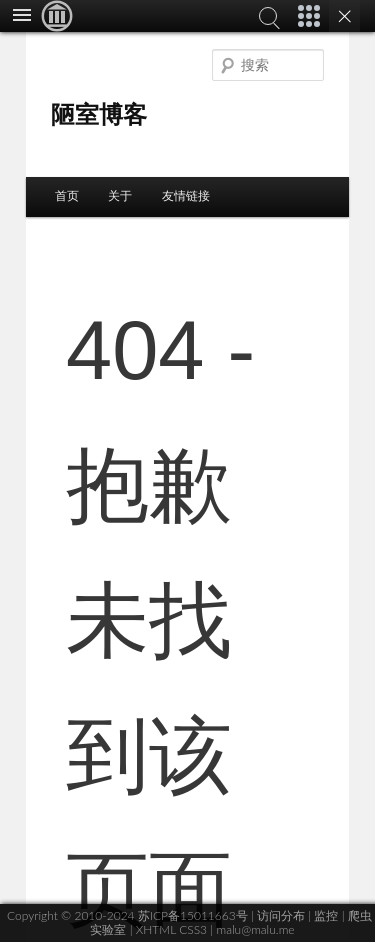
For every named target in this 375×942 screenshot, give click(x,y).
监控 (326, 915)
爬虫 (360, 915)
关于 (120, 196)
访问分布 (281, 915)
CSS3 (193, 929)
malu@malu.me (255, 929)
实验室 (108, 929)
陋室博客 (99, 114)
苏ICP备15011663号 (193, 915)
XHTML (156, 929)
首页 (67, 196)
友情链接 (186, 196)
